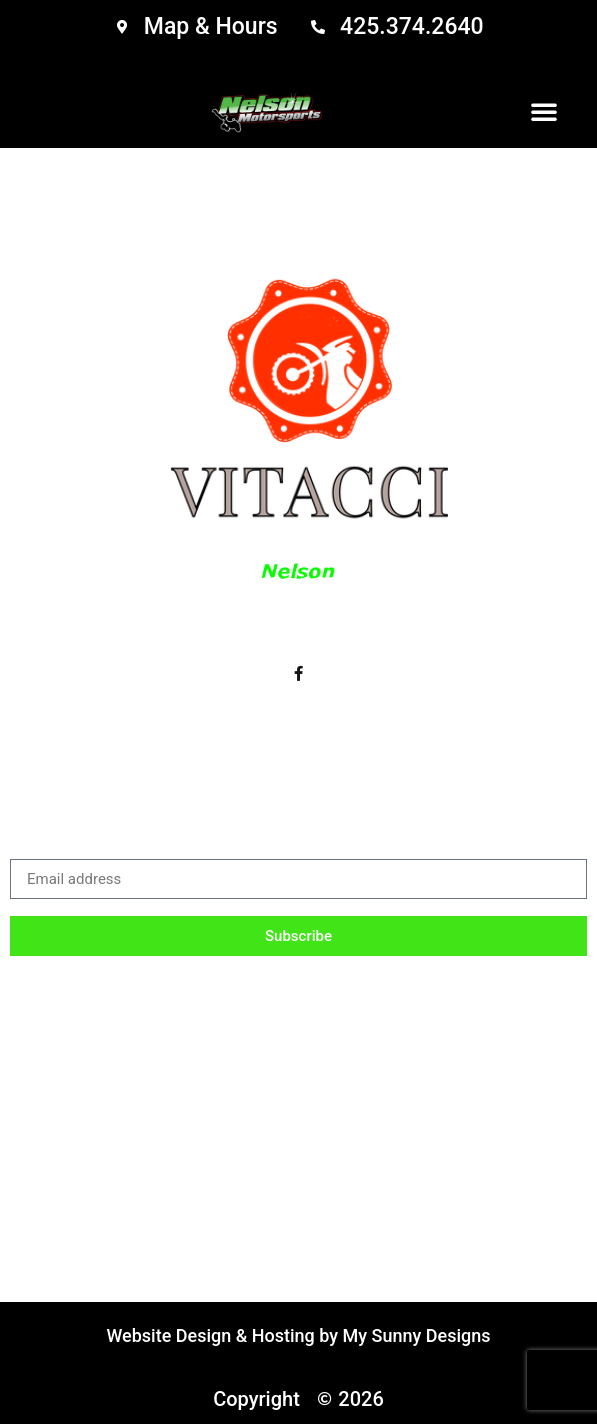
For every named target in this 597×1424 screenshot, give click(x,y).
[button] (544, 111)
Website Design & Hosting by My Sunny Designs (298, 1335)
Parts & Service (356, 998)
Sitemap (298, 1044)
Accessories (201, 998)
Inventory (79, 998)
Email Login (506, 998)
